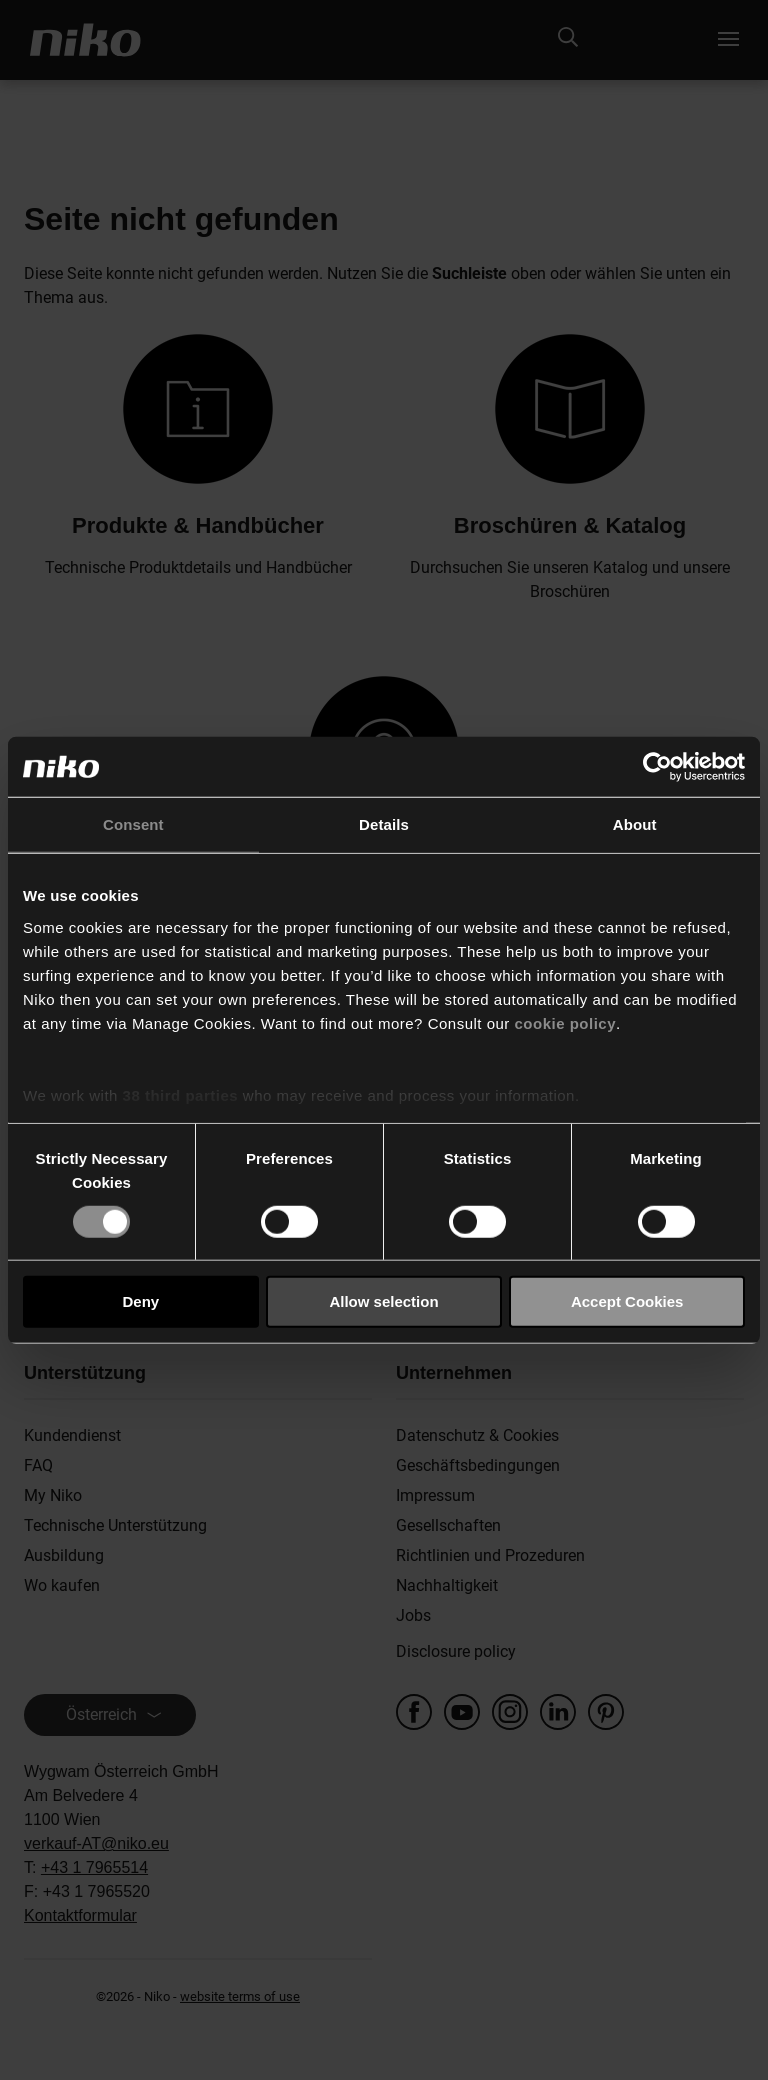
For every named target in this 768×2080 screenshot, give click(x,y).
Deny (140, 1301)
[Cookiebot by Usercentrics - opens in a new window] (657, 767)
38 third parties (181, 1094)
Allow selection (383, 1301)
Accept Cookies (627, 1301)
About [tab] (635, 824)
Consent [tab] (133, 824)
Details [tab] (384, 824)
